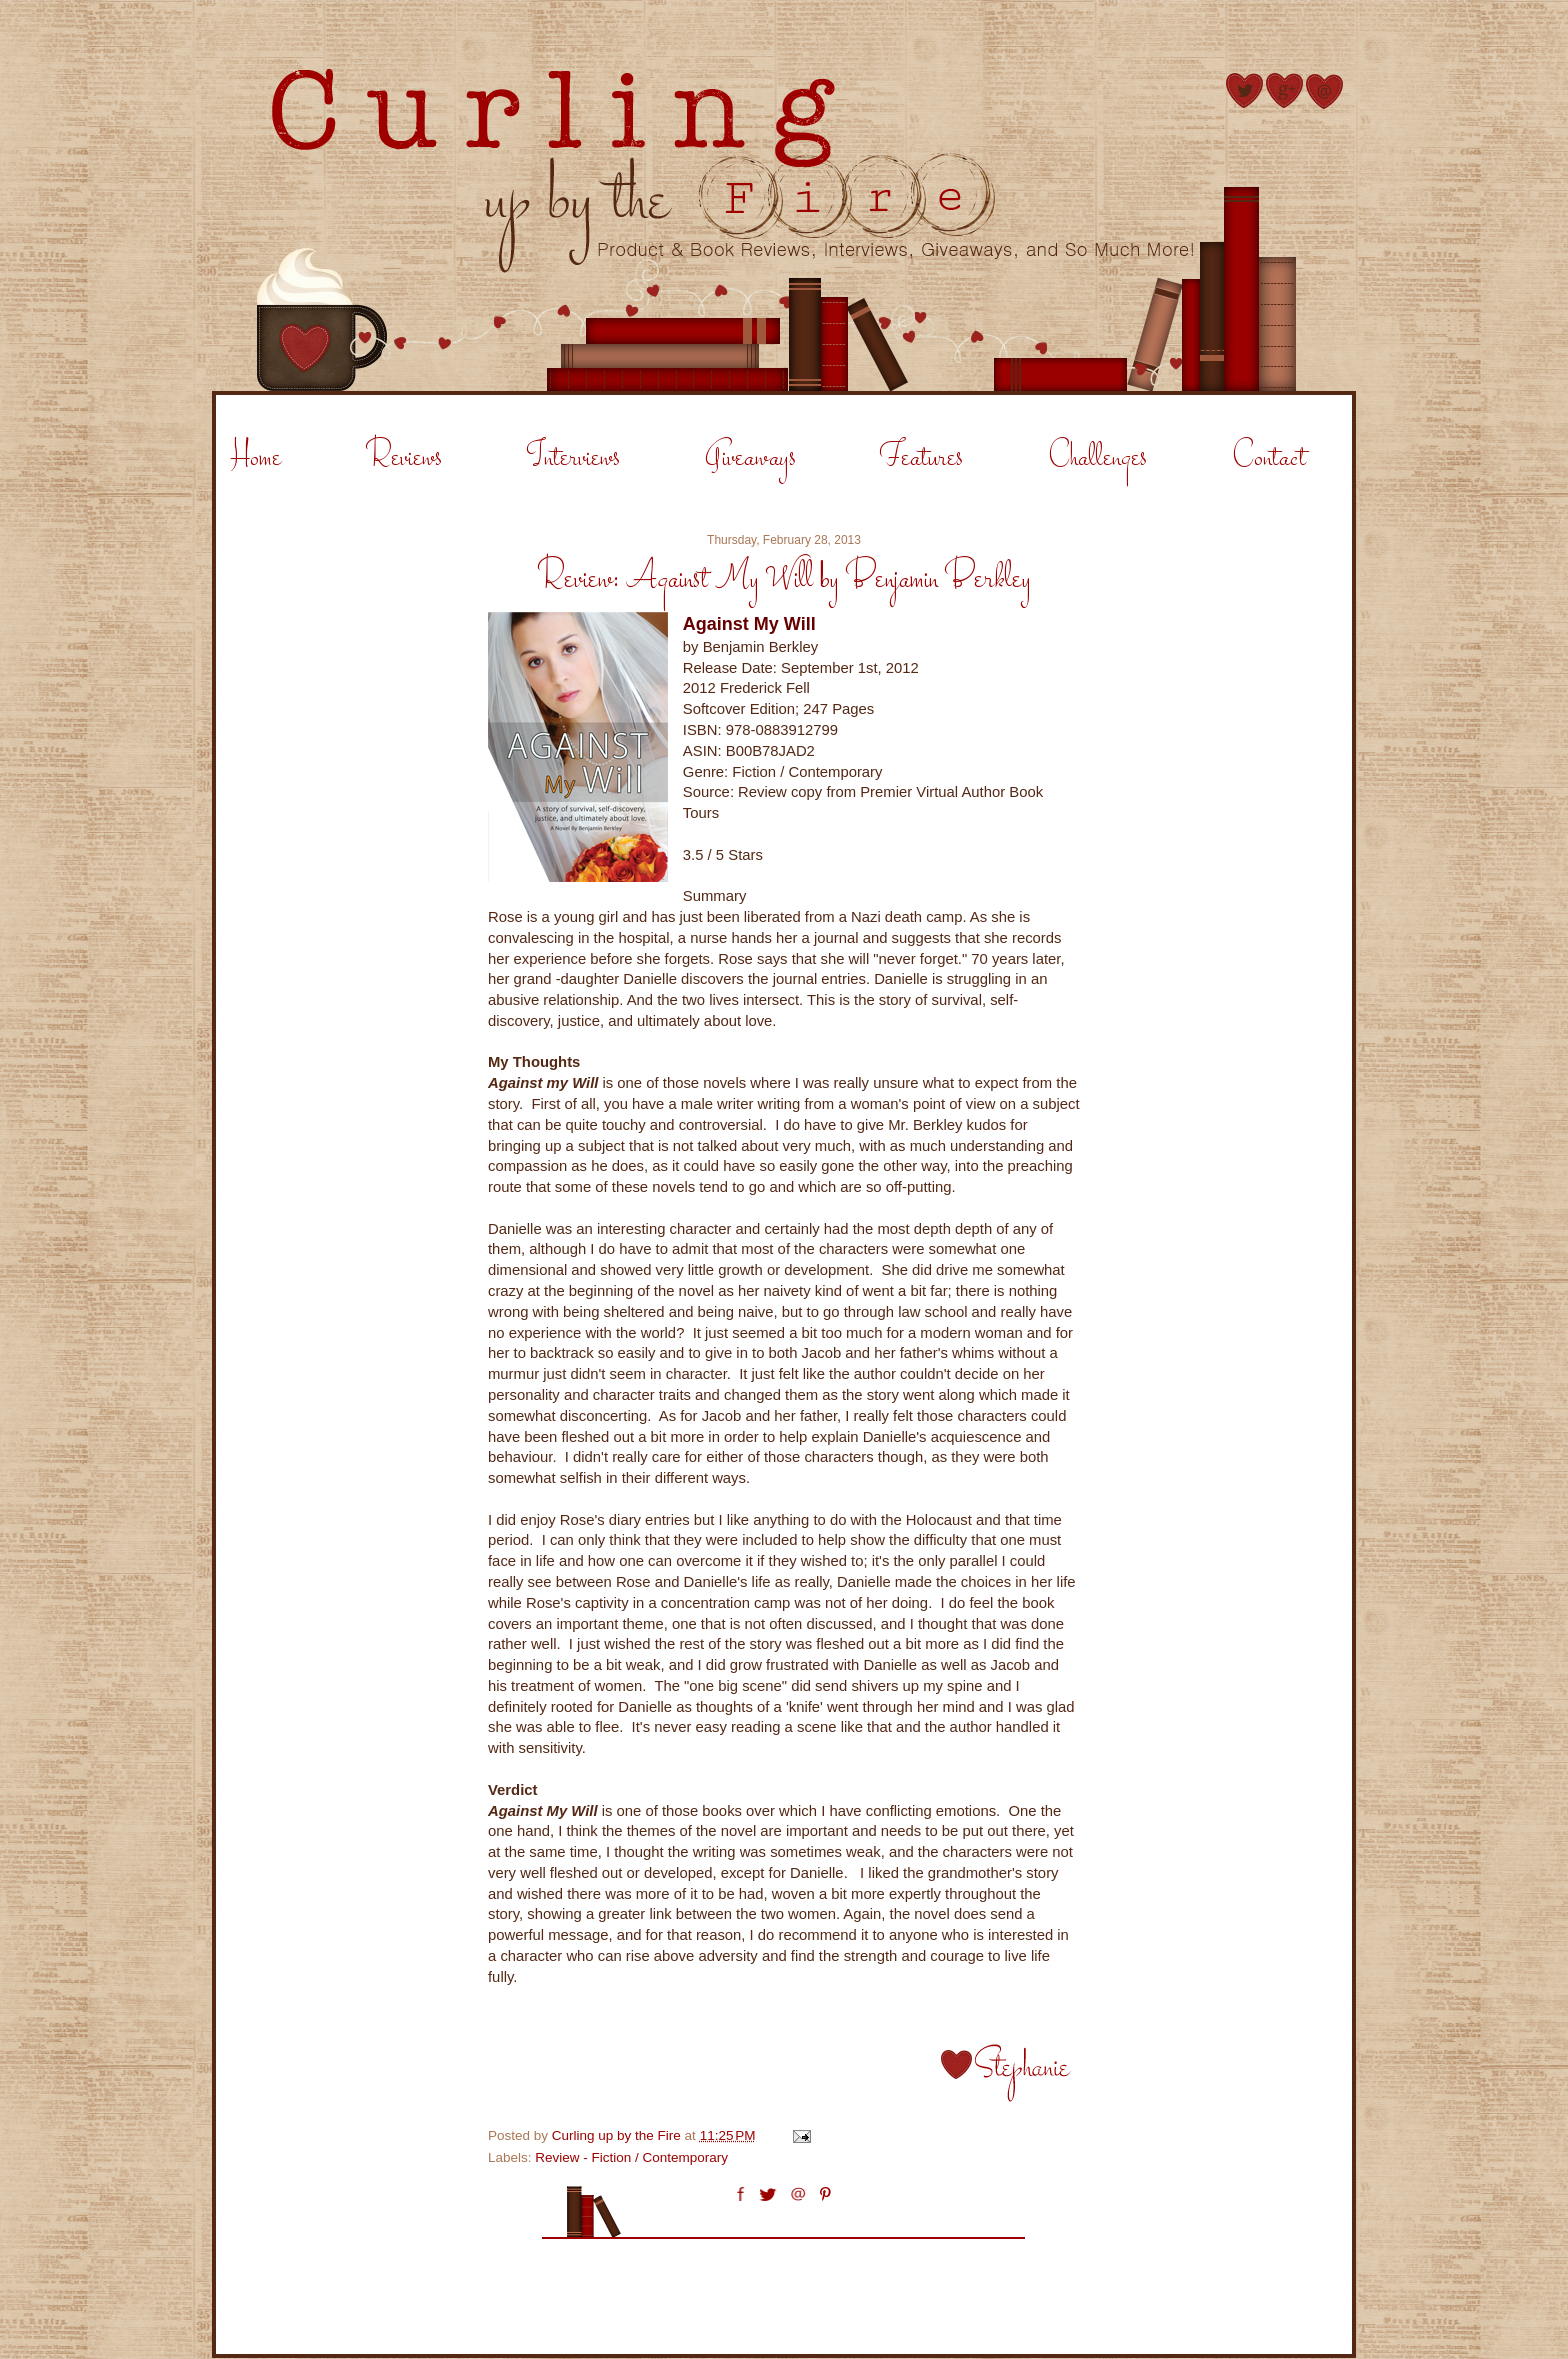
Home (256, 458)
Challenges (1097, 458)
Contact (1269, 458)
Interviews (573, 458)
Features (921, 458)
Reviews (404, 458)
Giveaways (750, 458)
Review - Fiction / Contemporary (631, 2157)
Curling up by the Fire (618, 2135)
